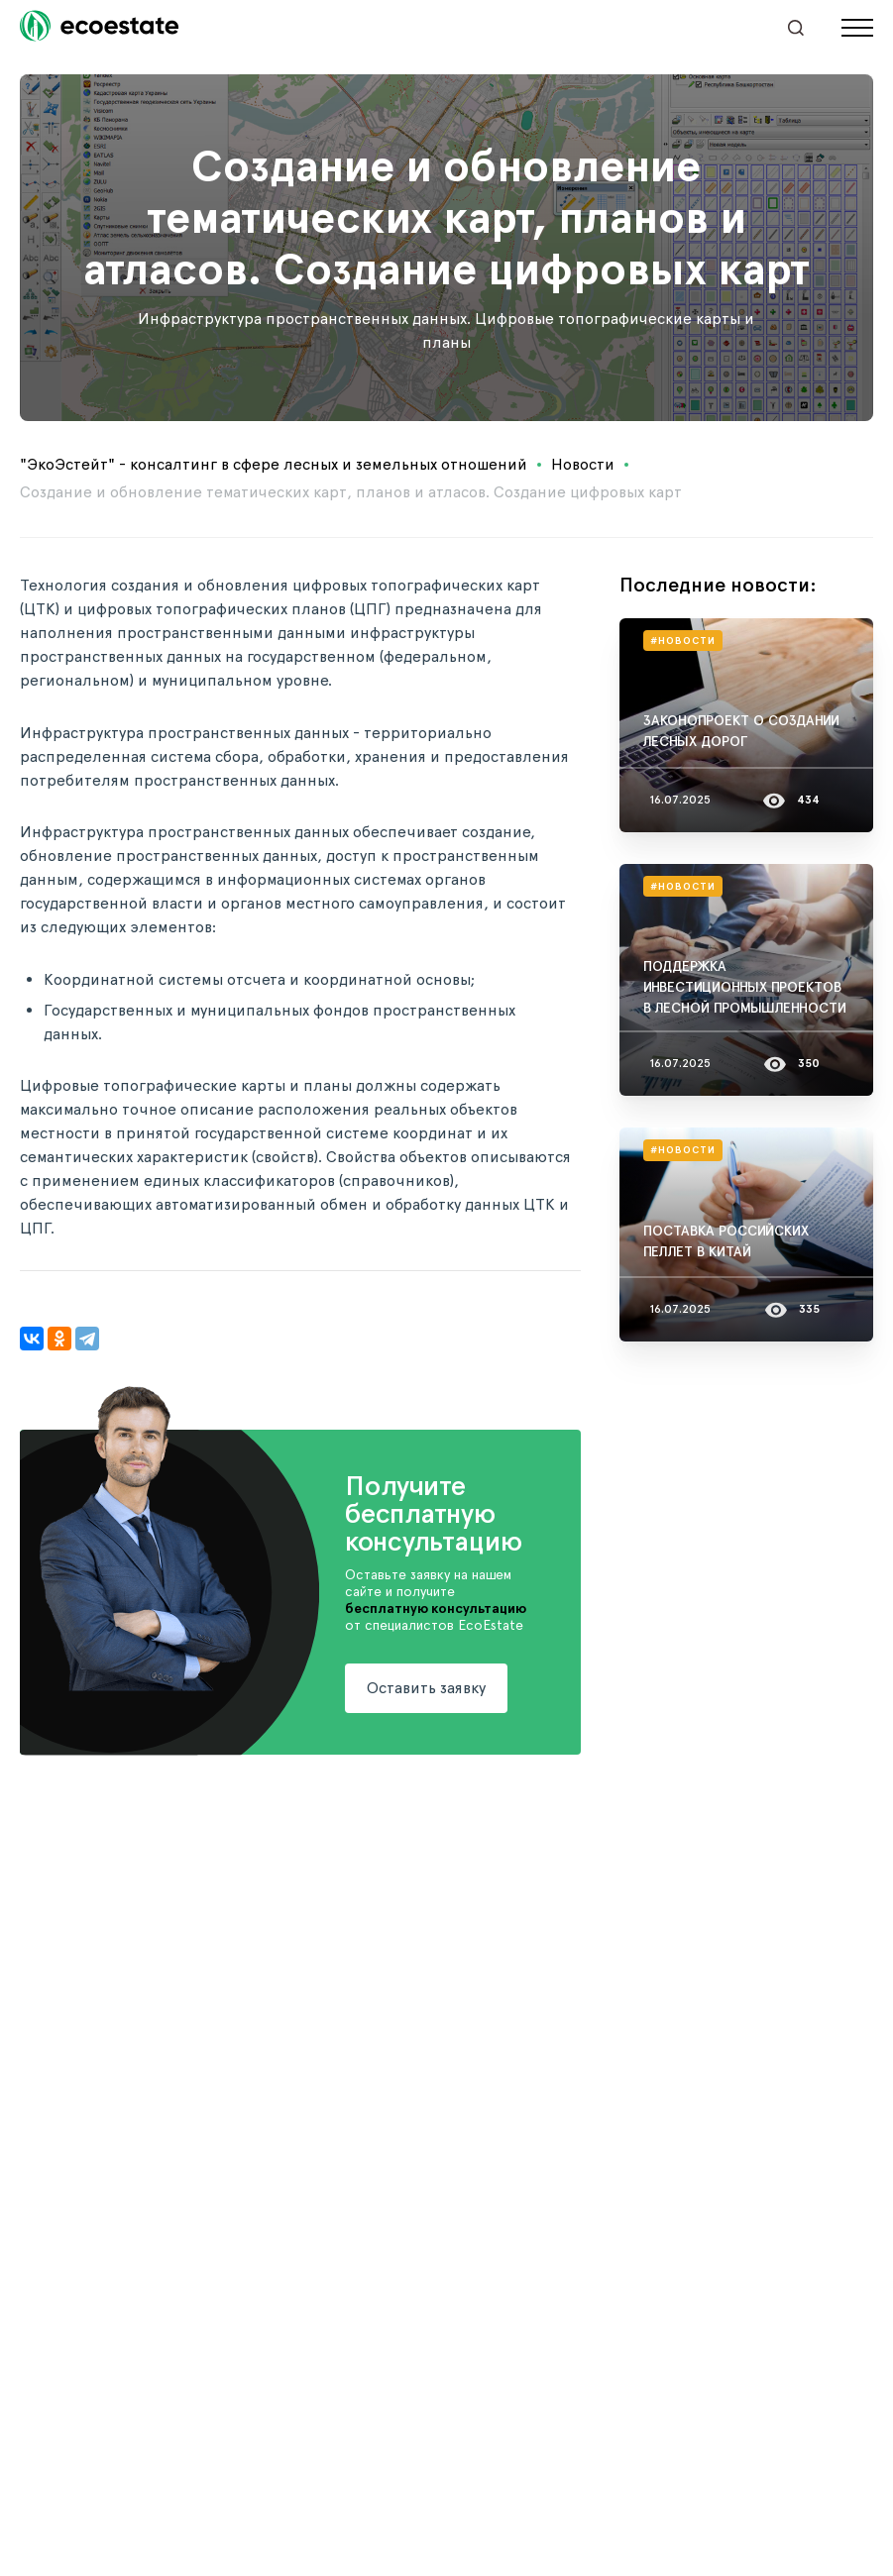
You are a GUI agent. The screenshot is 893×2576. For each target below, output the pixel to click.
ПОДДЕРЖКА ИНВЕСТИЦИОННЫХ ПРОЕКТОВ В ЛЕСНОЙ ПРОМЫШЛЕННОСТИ (744, 987)
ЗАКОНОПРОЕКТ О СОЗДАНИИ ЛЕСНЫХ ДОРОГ (741, 730)
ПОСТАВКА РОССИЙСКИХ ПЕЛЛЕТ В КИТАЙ (726, 1241)
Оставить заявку (426, 1687)
